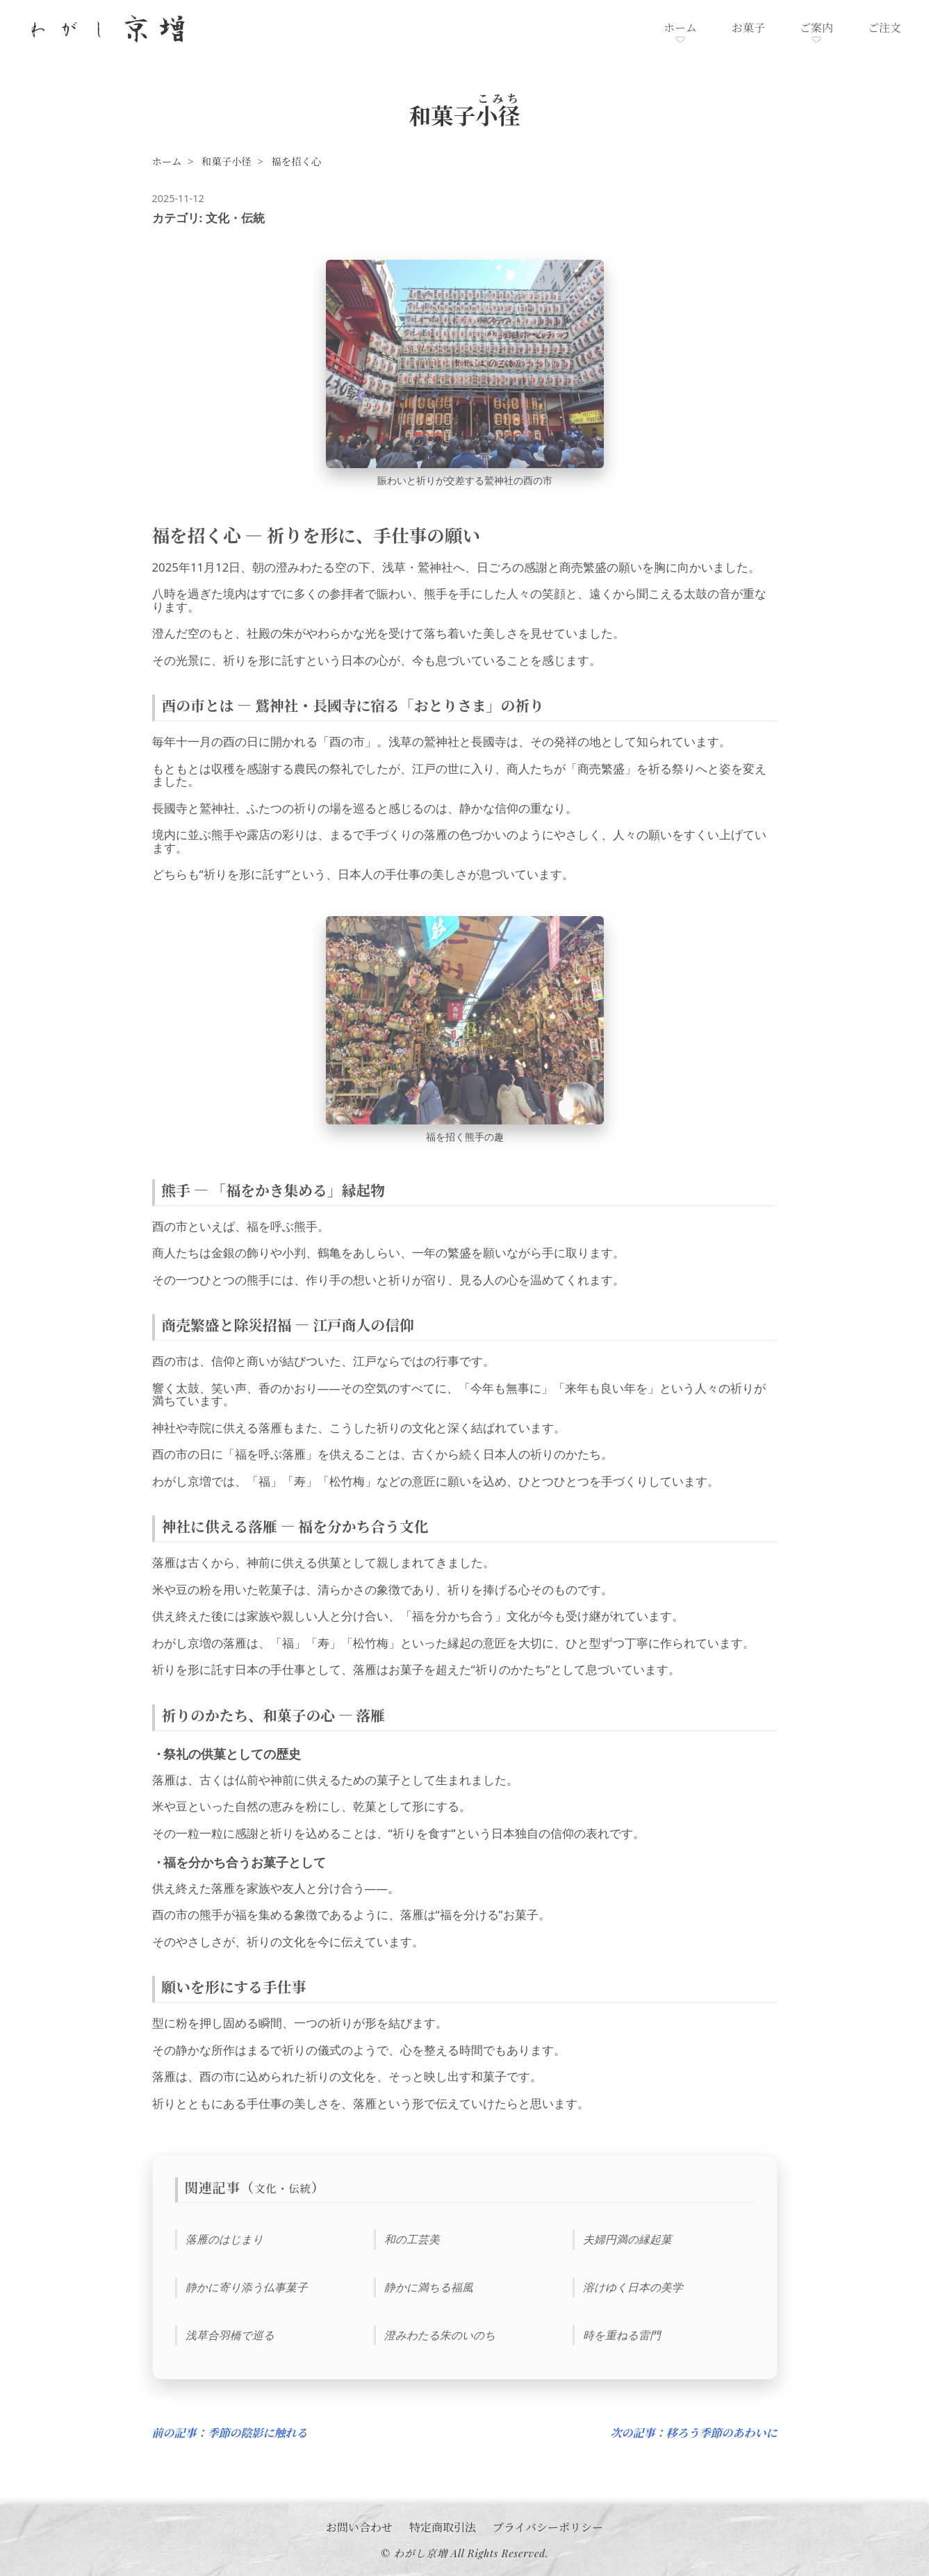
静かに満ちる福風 (428, 2287)
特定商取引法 (442, 2526)
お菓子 (748, 27)
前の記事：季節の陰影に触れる (230, 2432)
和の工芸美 (412, 2239)
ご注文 (884, 27)
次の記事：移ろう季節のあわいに (693, 2432)
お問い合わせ (359, 2526)
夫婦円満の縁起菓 (627, 2239)
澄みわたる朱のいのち (439, 2334)
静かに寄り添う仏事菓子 (247, 2287)
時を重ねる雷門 (622, 2334)
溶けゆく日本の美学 (633, 2287)
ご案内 (816, 27)
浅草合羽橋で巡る (230, 2334)
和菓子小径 (227, 161)
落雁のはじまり (224, 2239)
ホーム (680, 27)
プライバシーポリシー (548, 2526)
